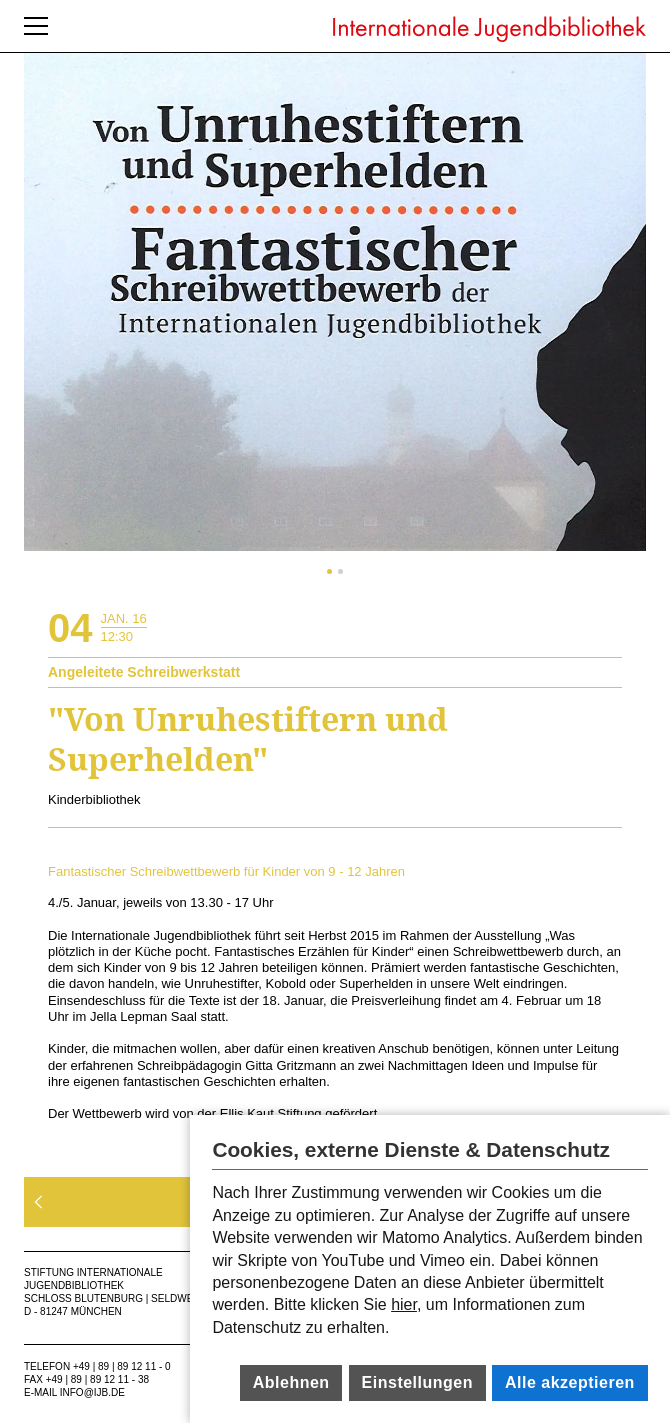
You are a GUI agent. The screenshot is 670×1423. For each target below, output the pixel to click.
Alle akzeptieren (570, 1382)
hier (404, 1304)
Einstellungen (417, 1382)
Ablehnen (291, 1382)
